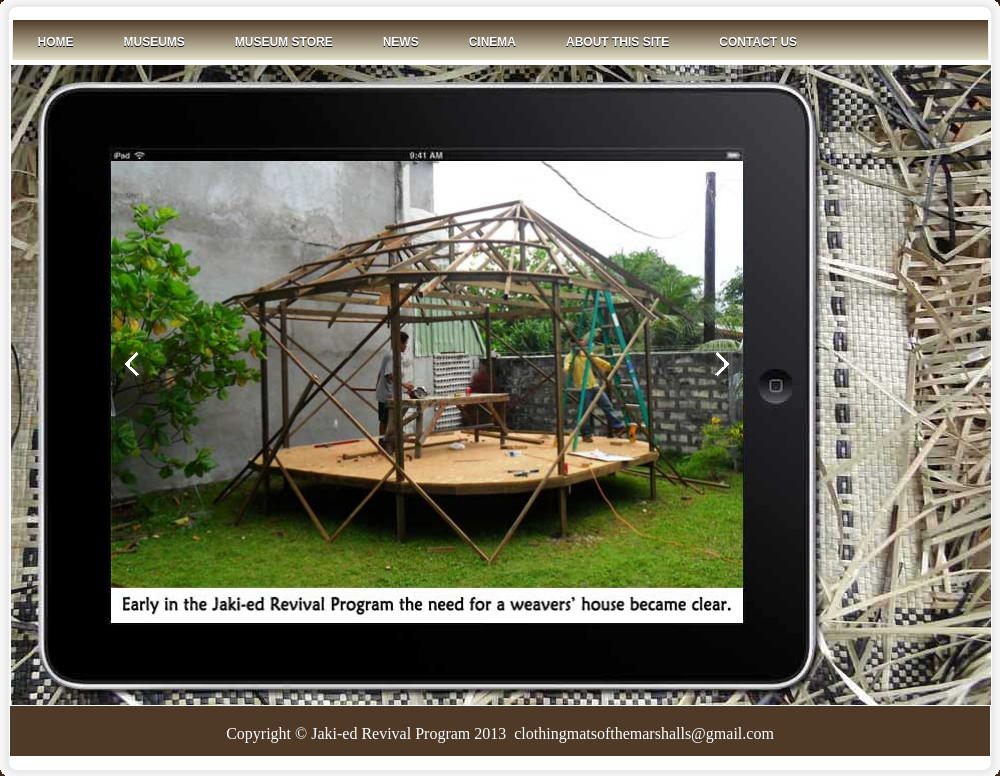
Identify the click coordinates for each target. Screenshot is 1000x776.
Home (56, 42)
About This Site (617, 42)
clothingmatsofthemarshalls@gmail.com (642, 733)
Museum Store (284, 42)
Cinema (492, 42)
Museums (154, 42)
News (401, 42)
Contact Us (758, 42)
